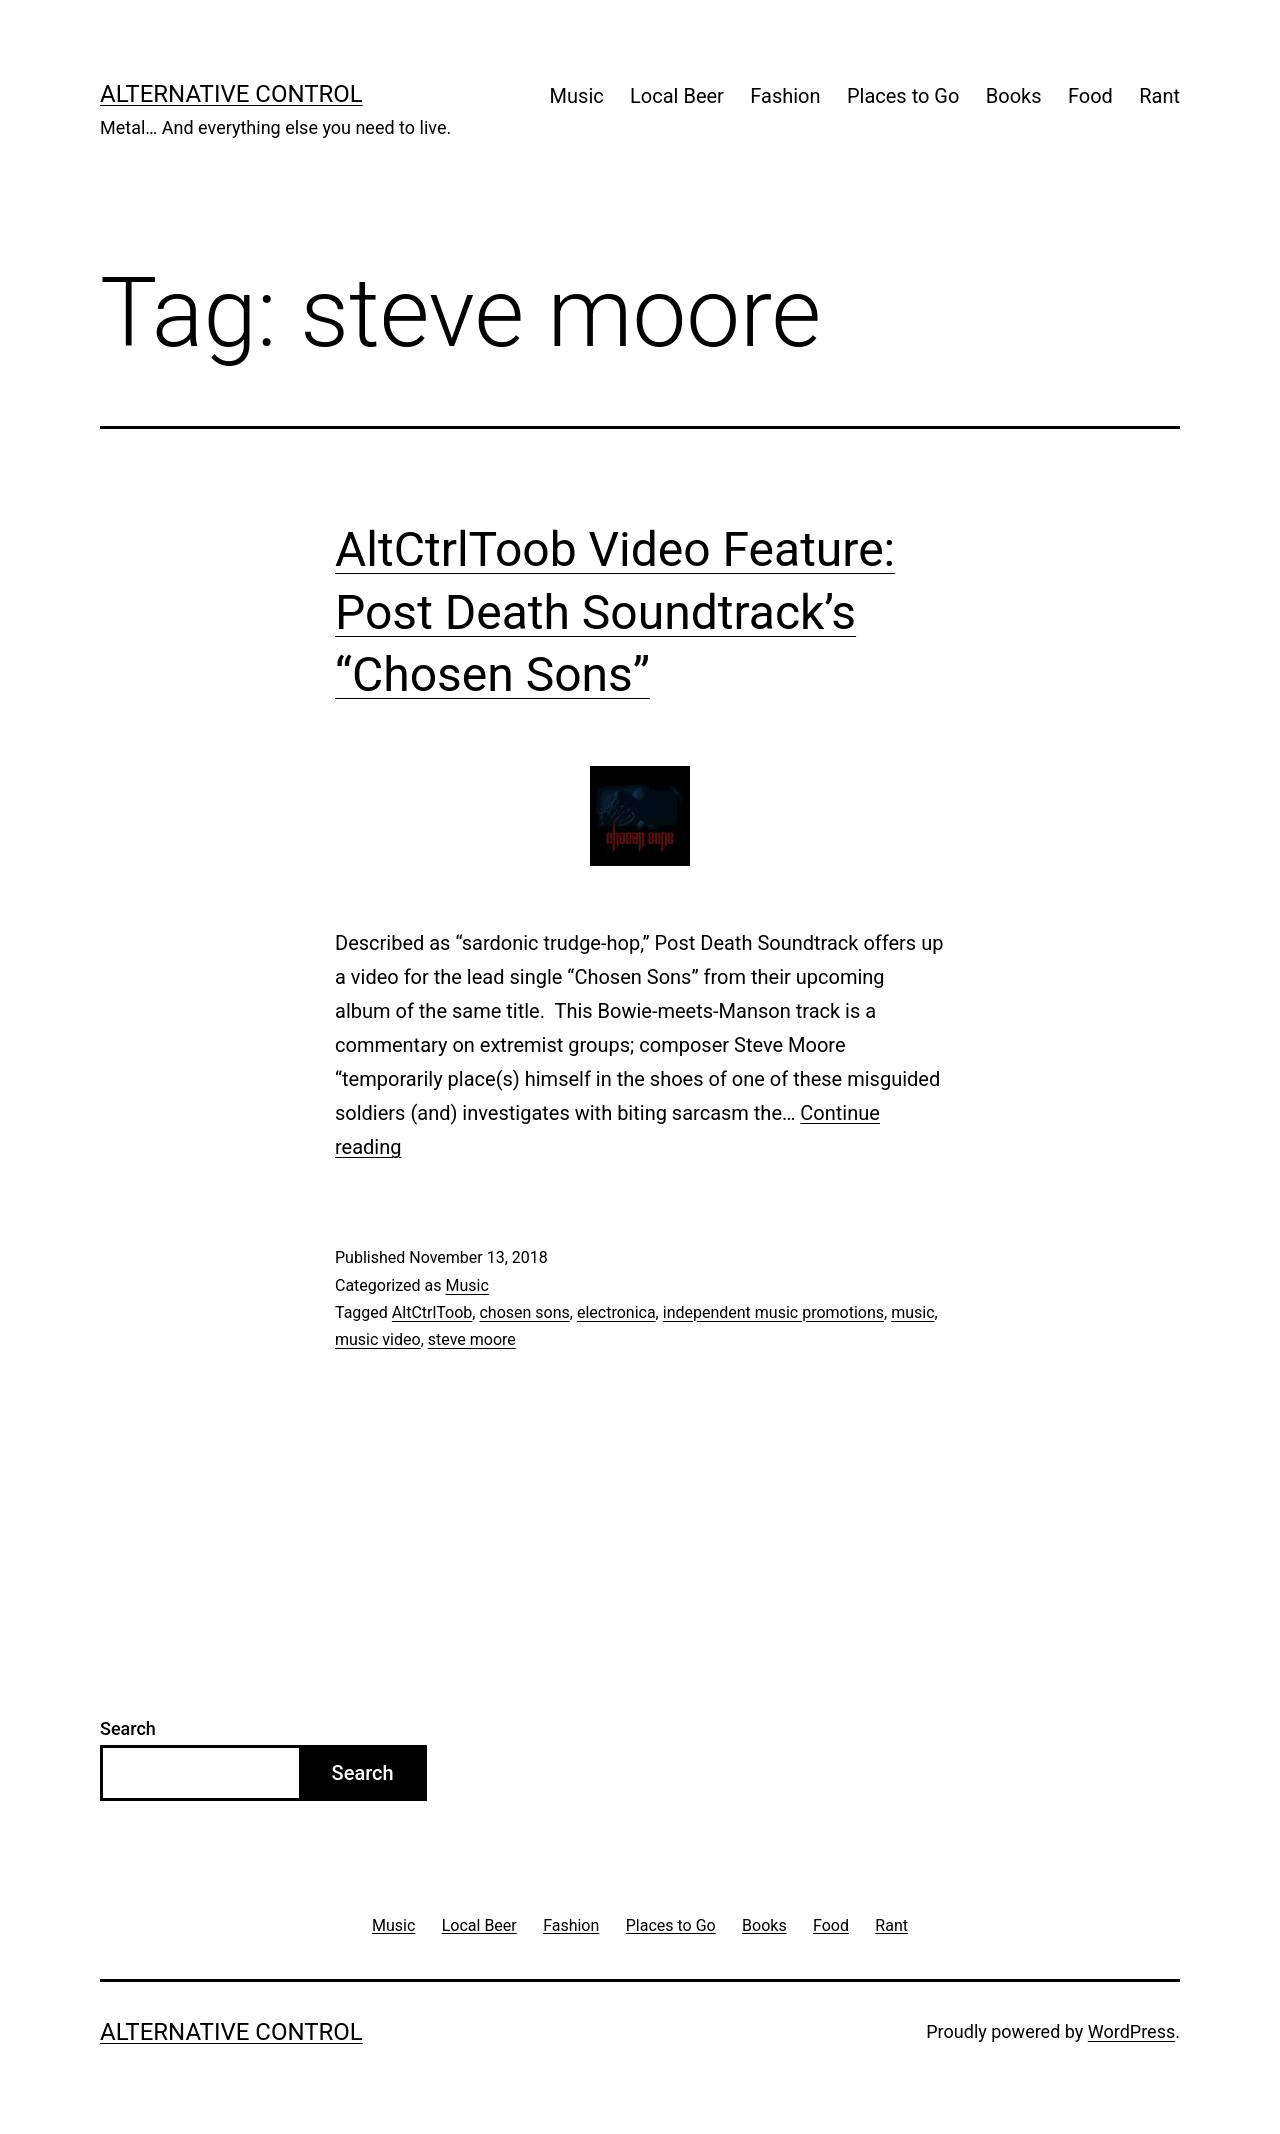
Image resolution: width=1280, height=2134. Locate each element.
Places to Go (903, 96)
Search (128, 1728)
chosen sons (524, 1312)
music (912, 1312)
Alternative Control (231, 94)
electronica (616, 1312)
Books (1014, 96)
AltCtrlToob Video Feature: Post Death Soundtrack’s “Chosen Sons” (615, 612)
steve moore (472, 1339)
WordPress (1131, 2031)
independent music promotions (773, 1312)
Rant (1159, 96)
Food (1090, 96)
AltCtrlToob (432, 1312)
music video (378, 1339)
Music (577, 96)
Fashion (785, 96)
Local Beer (677, 96)
